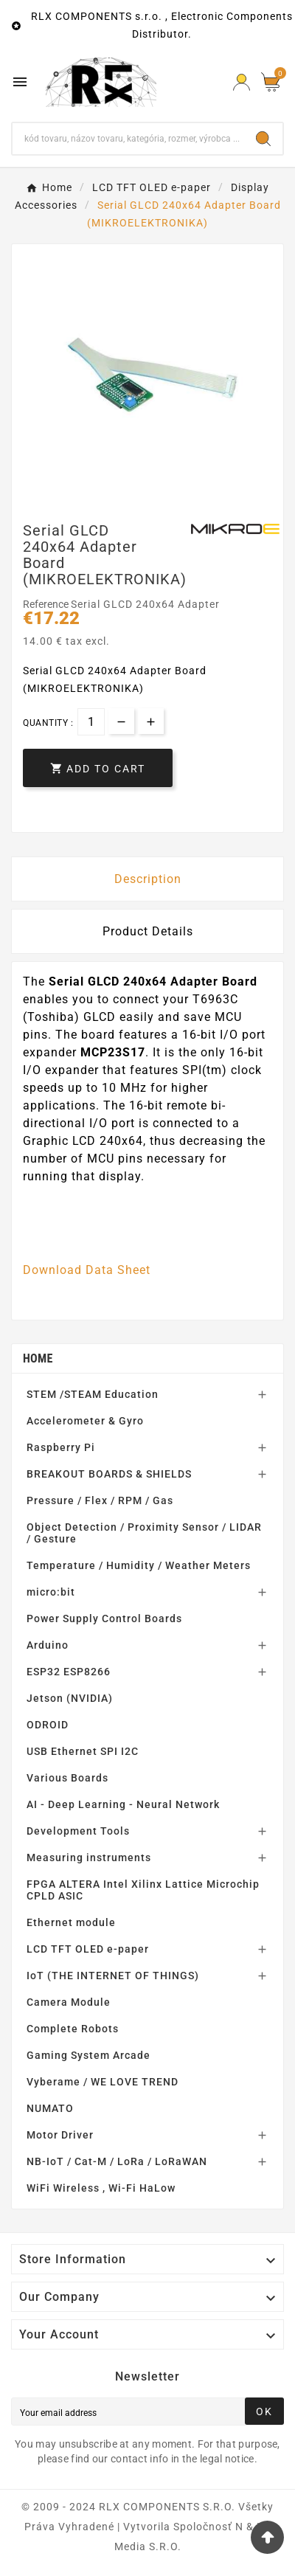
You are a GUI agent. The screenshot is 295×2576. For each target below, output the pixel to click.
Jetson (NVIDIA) (70, 1698)
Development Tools (78, 1831)
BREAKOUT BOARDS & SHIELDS (109, 1474)
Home (38, 1358)
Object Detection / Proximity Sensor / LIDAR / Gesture (144, 1533)
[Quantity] (91, 721)
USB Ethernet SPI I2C (83, 1751)
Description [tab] (147, 879)
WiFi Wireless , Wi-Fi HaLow (101, 2188)
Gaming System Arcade (88, 2055)
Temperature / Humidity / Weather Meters (139, 1565)
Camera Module (69, 2002)
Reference (47, 604)
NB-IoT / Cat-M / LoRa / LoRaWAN (117, 2161)
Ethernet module (71, 1922)
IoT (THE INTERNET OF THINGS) (113, 1975)
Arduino (48, 1645)
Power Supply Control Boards (104, 1618)
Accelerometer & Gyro (85, 1421)
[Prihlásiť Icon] (241, 82)
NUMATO (50, 2108)
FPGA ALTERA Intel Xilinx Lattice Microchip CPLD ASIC (143, 1890)
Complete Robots (73, 2029)
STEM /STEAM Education (93, 1394)
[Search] (128, 138)
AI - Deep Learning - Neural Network (123, 1804)
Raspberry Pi (61, 1447)
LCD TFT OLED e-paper (88, 1949)
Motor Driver (60, 2135)
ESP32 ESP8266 (69, 1671)
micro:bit (51, 1592)
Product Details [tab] (148, 931)
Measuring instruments (89, 1857)
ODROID (48, 1725)
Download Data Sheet (86, 1270)
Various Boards (67, 1778)
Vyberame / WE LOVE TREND (102, 2082)
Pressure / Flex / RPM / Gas (100, 1500)
